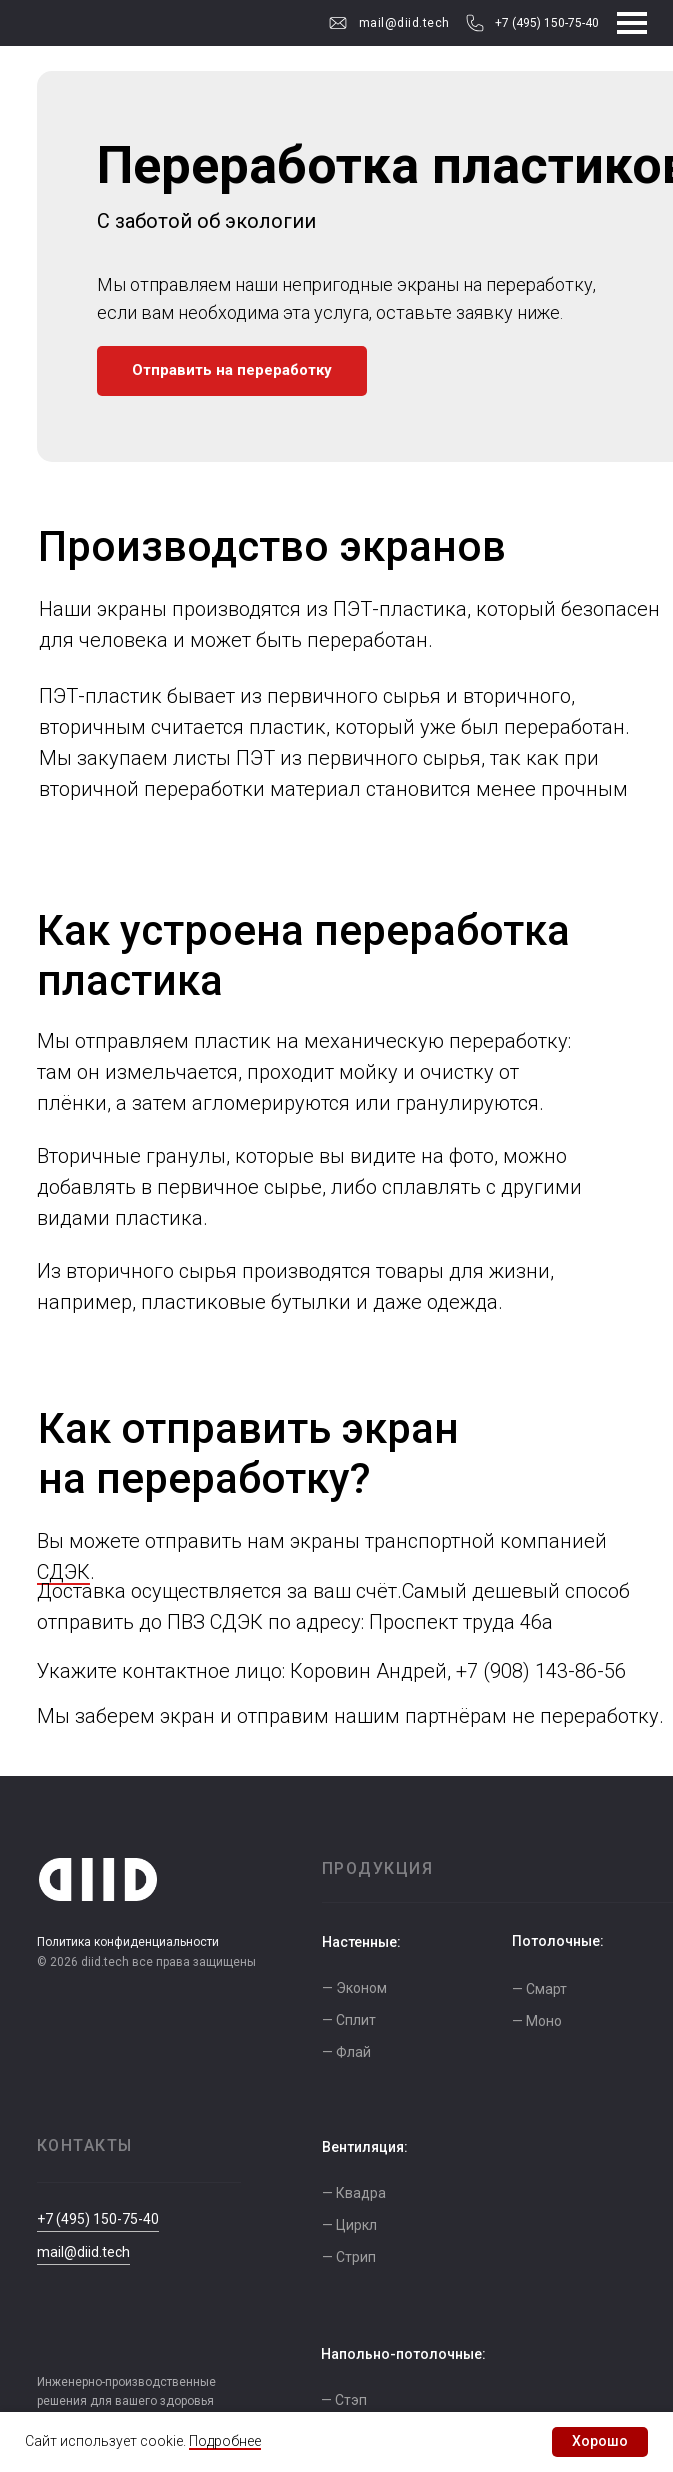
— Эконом (354, 1988)
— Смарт (539, 1989)
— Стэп (344, 2400)
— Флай (346, 2052)
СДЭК (63, 1572)
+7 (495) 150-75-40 (547, 23)
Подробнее (225, 2441)
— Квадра (354, 2193)
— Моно (537, 2021)
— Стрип (349, 2257)
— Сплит (349, 2020)
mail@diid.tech (404, 23)
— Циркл (349, 2225)
